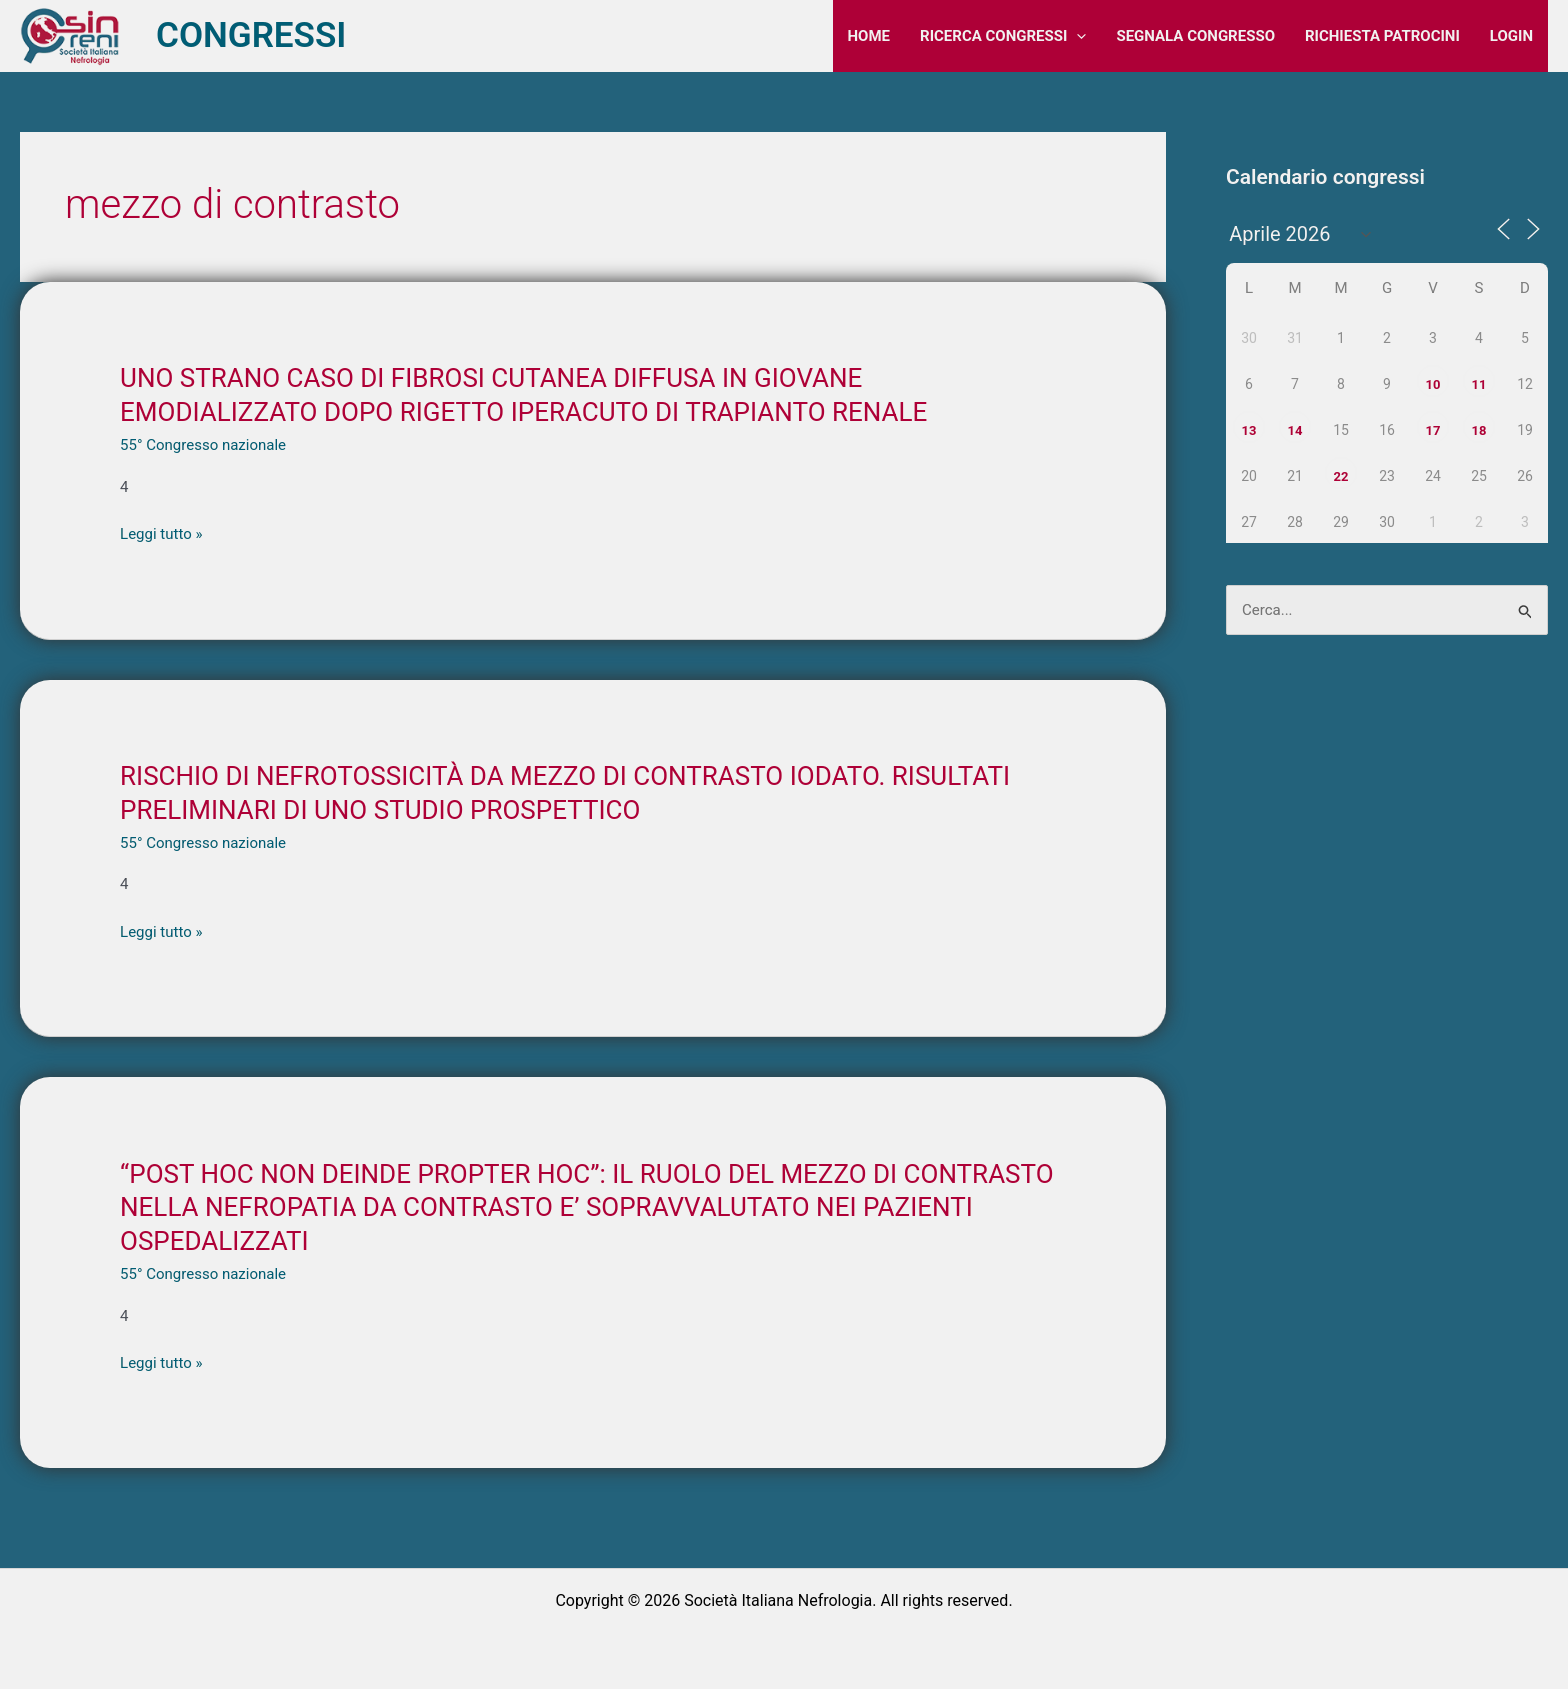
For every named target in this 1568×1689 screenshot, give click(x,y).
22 (1341, 476)
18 (1479, 430)
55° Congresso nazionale (203, 445)
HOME (869, 36)
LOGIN (1511, 36)
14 (1295, 430)
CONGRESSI (251, 35)
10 (1433, 384)
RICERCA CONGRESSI (1003, 36)
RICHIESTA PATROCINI (1382, 36)
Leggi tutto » (161, 534)
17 (1433, 430)
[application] (1076, 36)
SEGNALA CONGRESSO (1195, 36)
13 (1249, 430)
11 (1479, 384)
